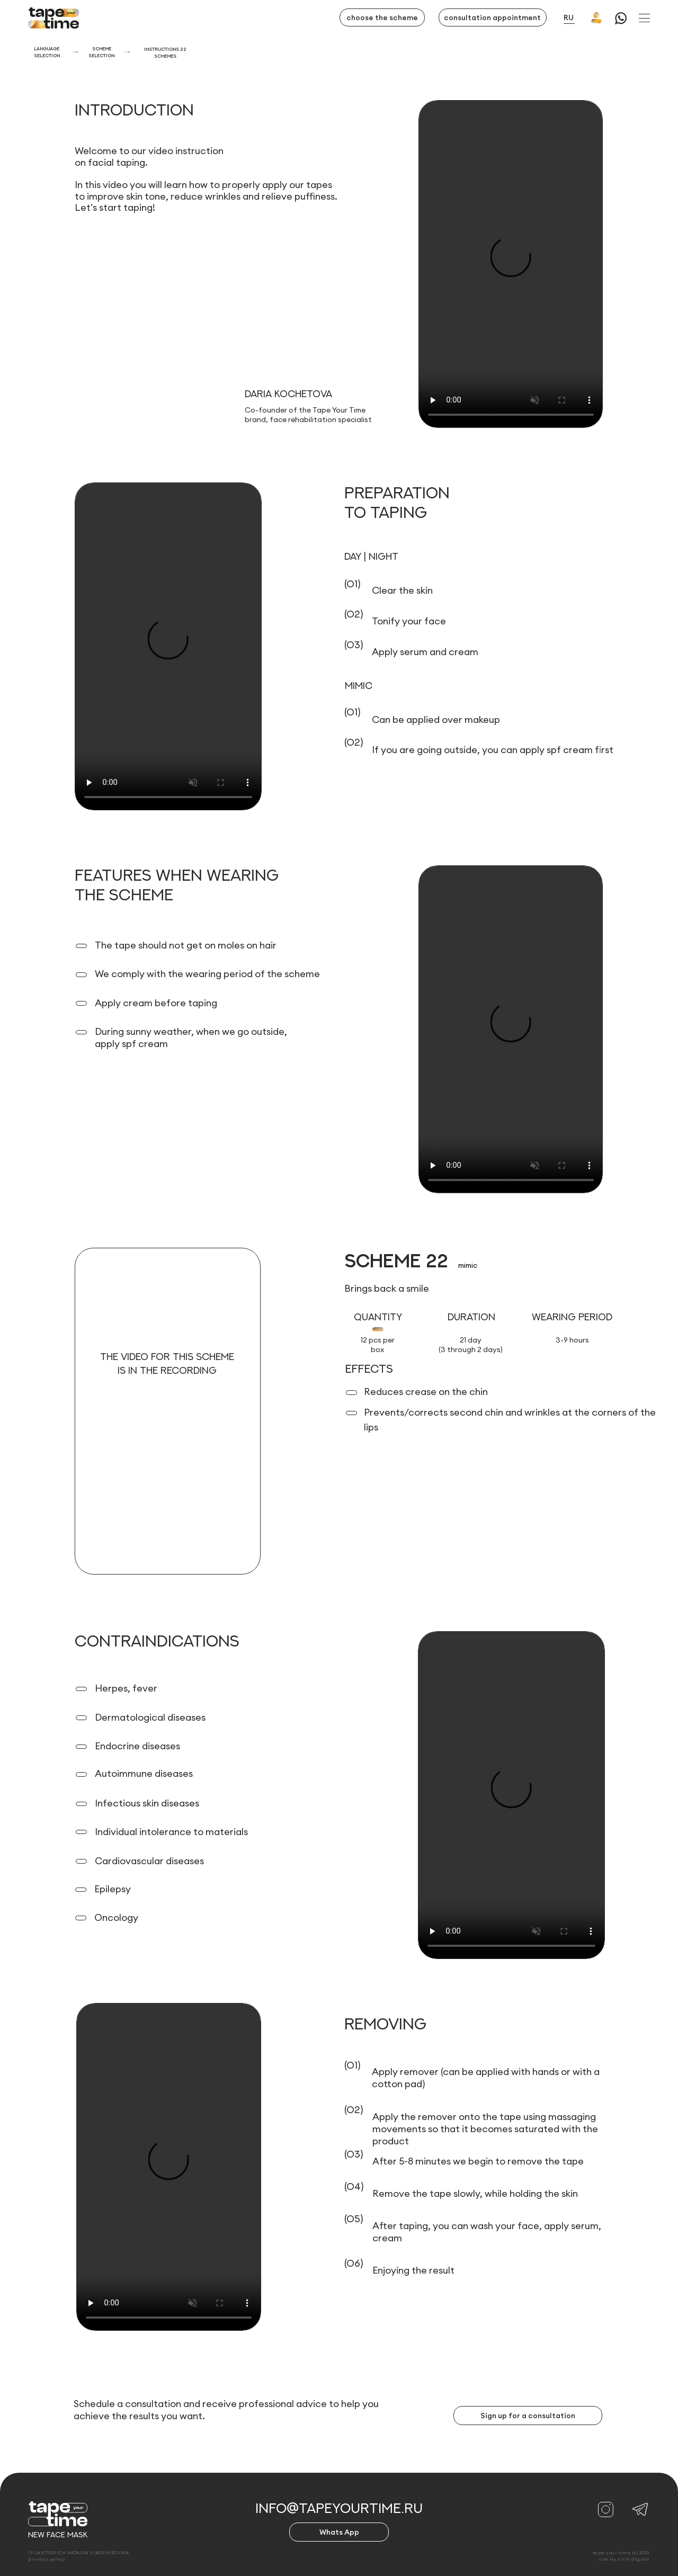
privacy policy (46, 2559)
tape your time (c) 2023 (621, 2552)
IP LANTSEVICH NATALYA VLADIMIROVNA (78, 2552)
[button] (644, 18)
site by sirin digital (624, 2559)
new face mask (58, 2534)
